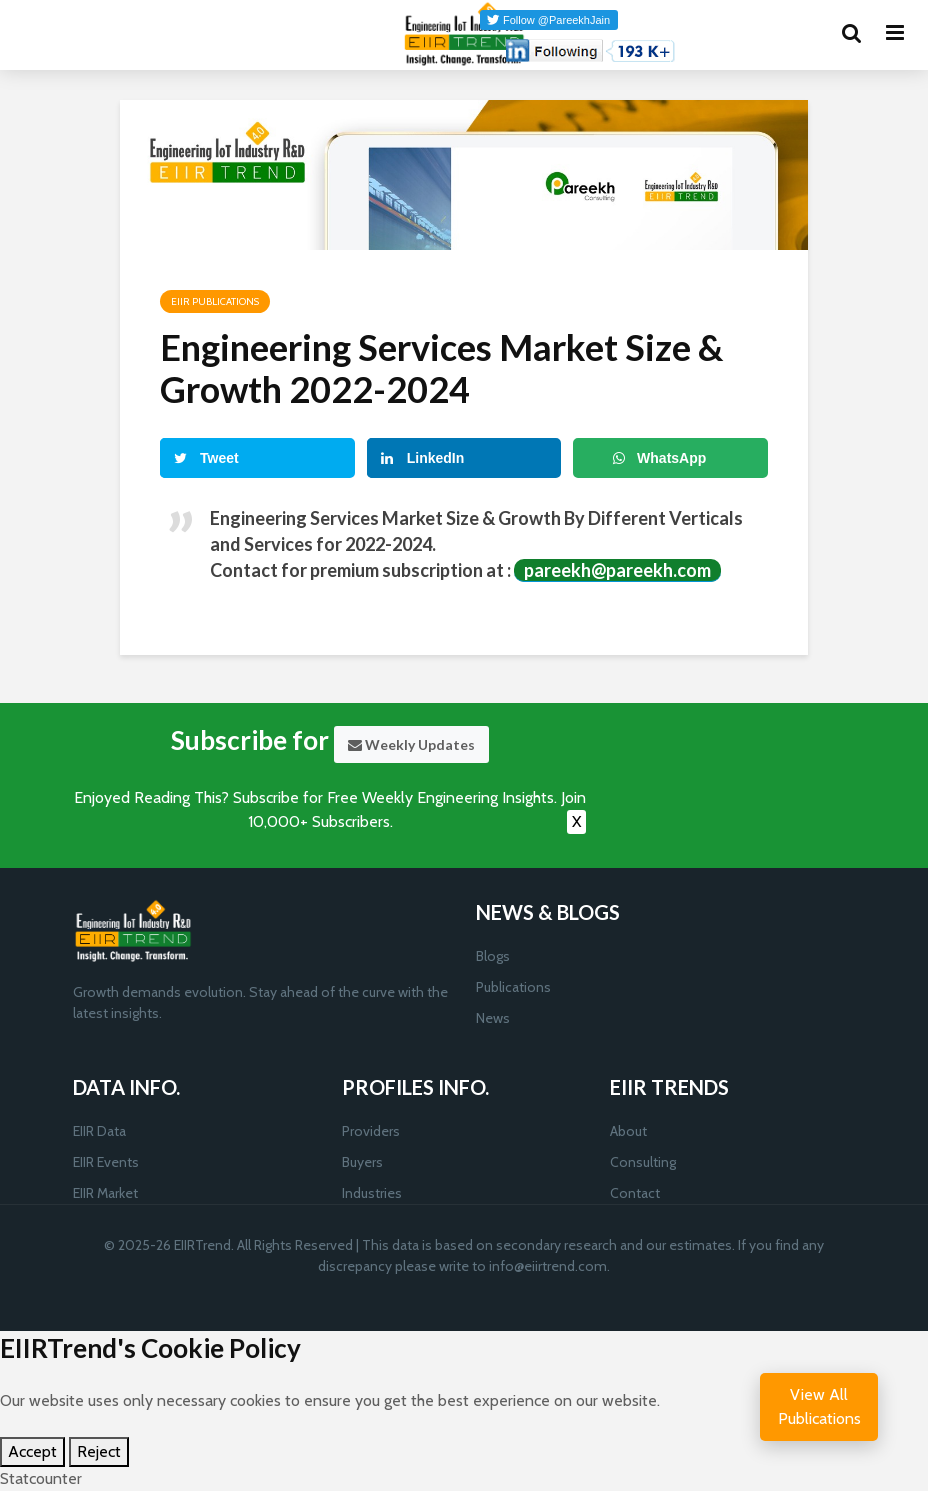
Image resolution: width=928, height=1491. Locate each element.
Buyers (362, 1162)
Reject (99, 1451)
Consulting (643, 1162)
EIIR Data (99, 1131)
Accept (32, 1451)
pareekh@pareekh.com (617, 570)
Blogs (493, 956)
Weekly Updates (411, 744)
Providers (371, 1131)
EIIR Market (105, 1193)
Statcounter (41, 1478)
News (493, 1018)
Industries (372, 1193)
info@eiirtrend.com (548, 1266)
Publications (513, 987)
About (628, 1131)
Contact (635, 1193)
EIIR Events (106, 1162)
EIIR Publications (215, 301)
